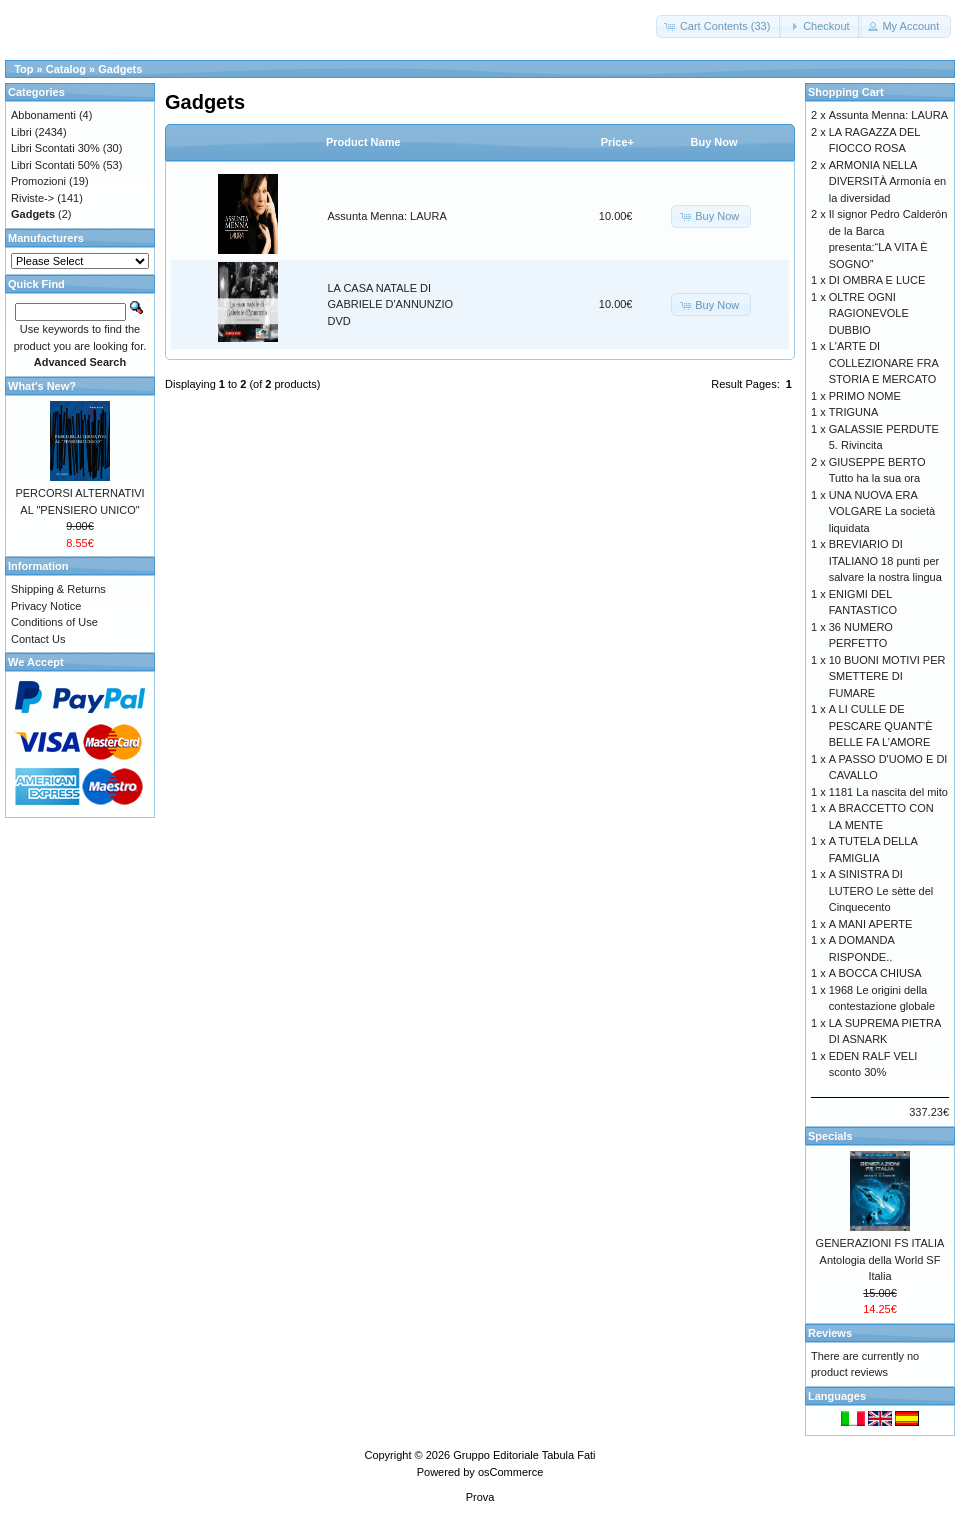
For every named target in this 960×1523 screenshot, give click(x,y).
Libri (21, 132)
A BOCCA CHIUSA (875, 973)
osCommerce (510, 1472)
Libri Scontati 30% (55, 148)
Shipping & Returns (58, 589)
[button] (719, 26)
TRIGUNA (854, 412)
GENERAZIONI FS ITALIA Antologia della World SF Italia (880, 1259)
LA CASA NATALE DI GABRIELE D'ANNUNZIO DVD (391, 304)
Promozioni (38, 181)
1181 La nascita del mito (888, 792)
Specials (830, 1136)
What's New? (42, 386)
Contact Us (38, 639)
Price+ (617, 142)
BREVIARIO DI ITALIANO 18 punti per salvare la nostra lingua (885, 560)
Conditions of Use (54, 622)
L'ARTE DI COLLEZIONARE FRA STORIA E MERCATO (883, 362)
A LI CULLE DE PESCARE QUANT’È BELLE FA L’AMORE (881, 725)
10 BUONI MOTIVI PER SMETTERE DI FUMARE (887, 676)
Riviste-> (32, 198)
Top (23, 69)
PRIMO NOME (865, 396)
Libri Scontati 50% (55, 165)
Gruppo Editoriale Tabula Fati (524, 1455)
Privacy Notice (46, 606)
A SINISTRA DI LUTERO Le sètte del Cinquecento (881, 890)
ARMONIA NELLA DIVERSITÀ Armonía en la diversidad (887, 181)
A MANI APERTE (871, 924)
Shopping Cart (846, 92)
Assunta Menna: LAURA (387, 216)
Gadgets (120, 69)
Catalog (66, 69)
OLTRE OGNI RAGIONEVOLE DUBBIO (869, 313)
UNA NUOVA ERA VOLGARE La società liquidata (882, 511)
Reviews (830, 1333)
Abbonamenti (43, 115)
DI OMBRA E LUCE (877, 280)
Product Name (363, 142)
